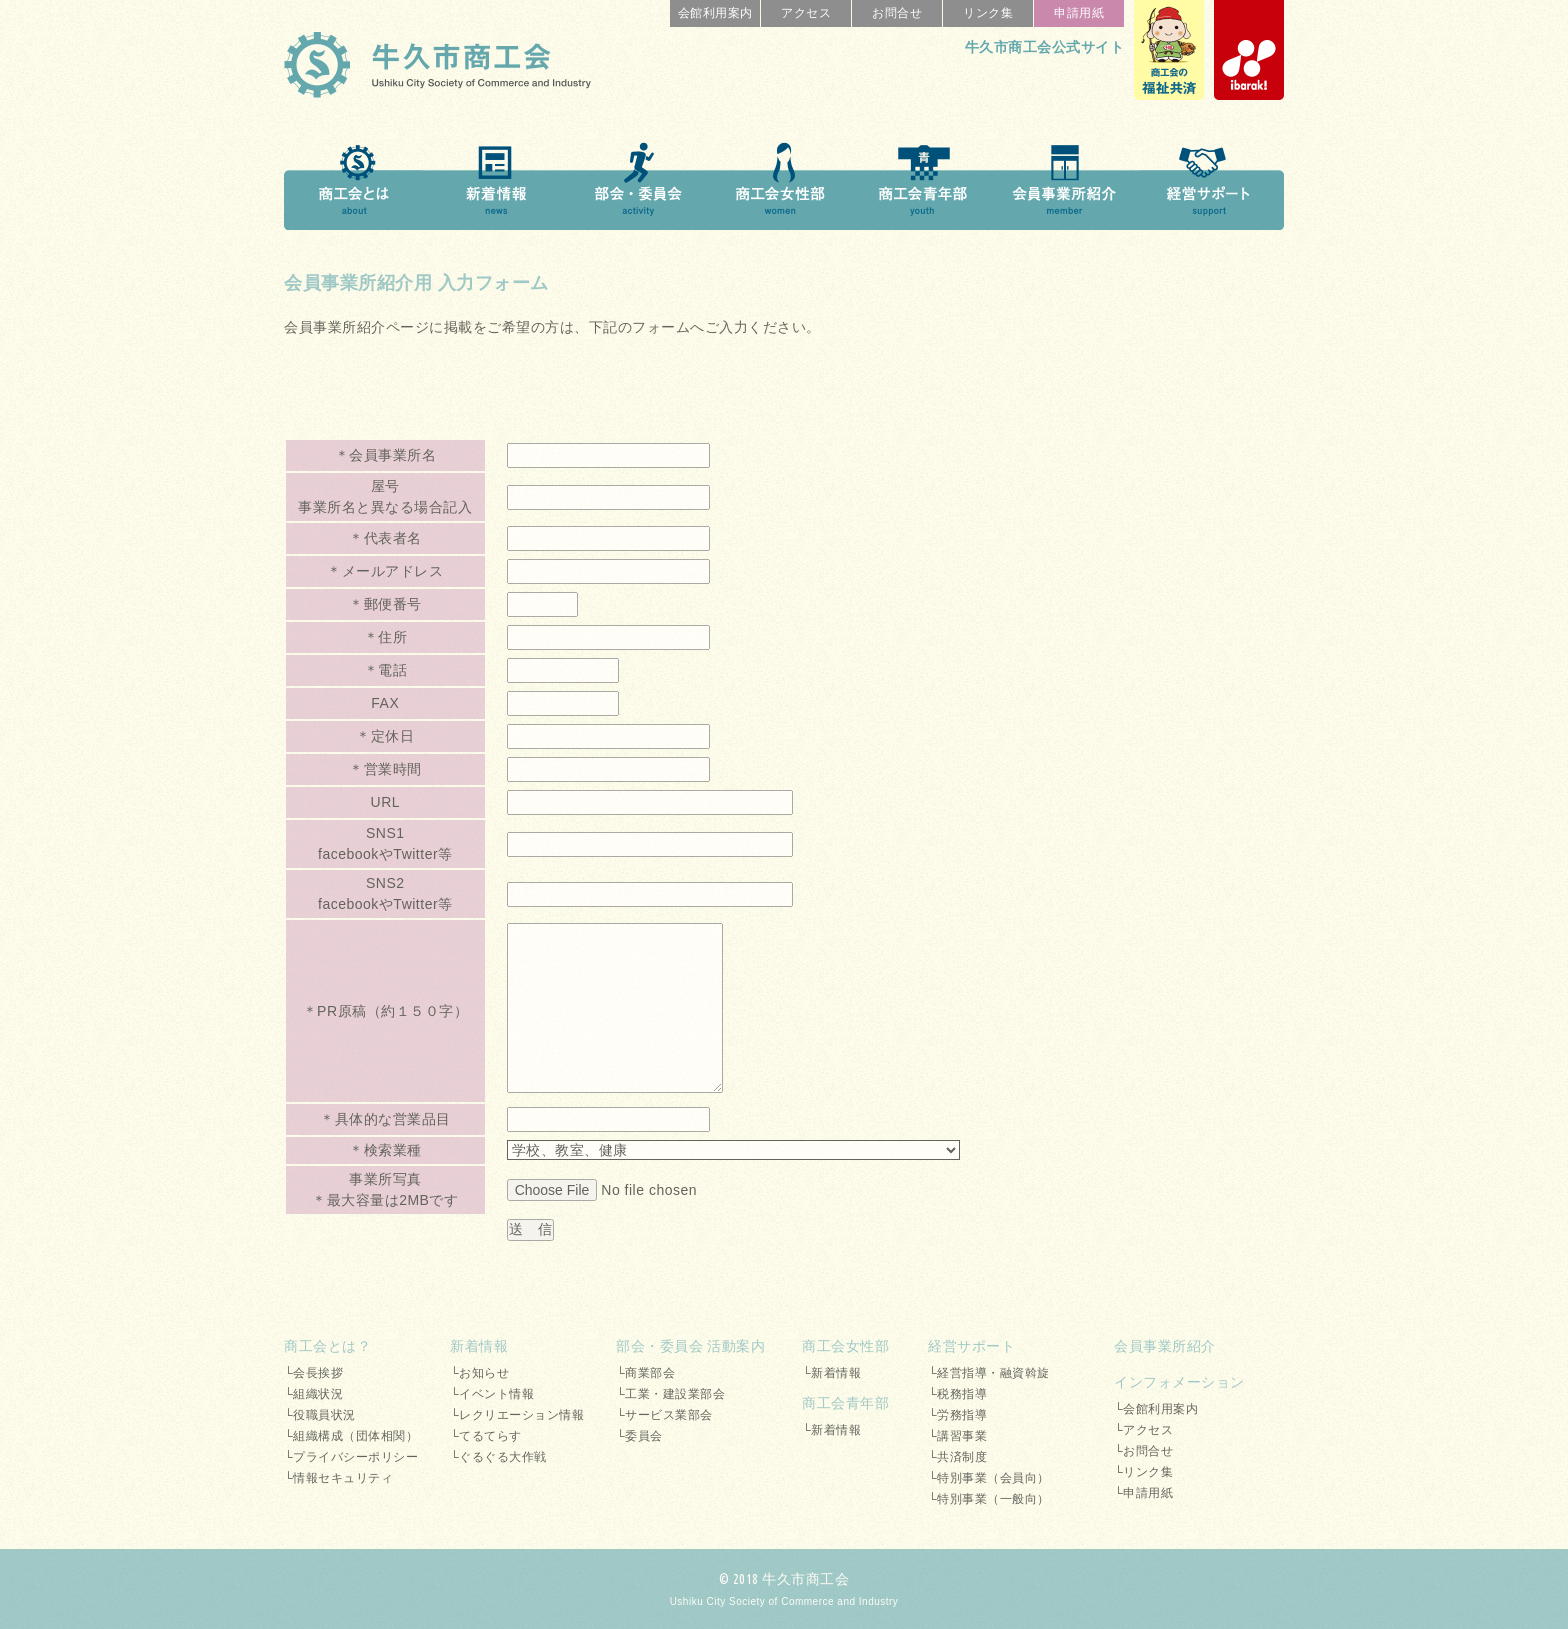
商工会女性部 (845, 1346)
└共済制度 (957, 1457)
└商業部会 (645, 1373)
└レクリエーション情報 (517, 1415)
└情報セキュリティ (338, 1478)
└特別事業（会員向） (989, 1478)
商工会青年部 (845, 1403)
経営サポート (971, 1346)
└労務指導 (957, 1415)
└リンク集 (1143, 1472)
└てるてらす (486, 1436)
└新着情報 (831, 1373)
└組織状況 (313, 1394)
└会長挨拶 (313, 1373)
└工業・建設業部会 (670, 1394)
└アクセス (1143, 1430)
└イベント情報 (492, 1394)
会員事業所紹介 (1165, 1346)
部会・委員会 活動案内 (690, 1346)
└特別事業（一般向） (989, 1499)
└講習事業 (957, 1436)
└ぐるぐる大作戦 (498, 1457)
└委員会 (639, 1436)
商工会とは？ (327, 1346)
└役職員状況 (320, 1415)
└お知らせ (479, 1373)
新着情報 (479, 1346)
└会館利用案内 (1156, 1409)
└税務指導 (957, 1394)
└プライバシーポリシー (351, 1457)
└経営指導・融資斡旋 (989, 1373)
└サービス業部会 (664, 1415)
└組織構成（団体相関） (351, 1436)
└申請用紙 (1143, 1493)
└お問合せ (1143, 1451)
